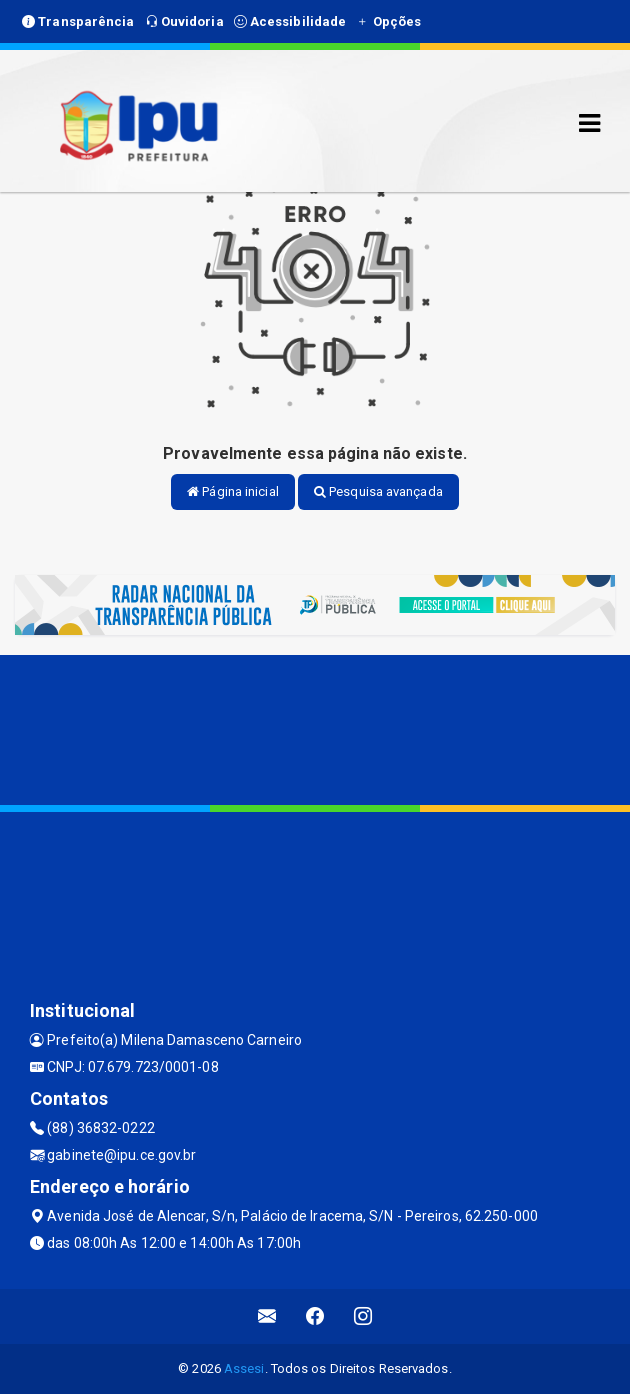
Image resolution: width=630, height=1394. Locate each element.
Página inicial (233, 491)
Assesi (244, 1368)
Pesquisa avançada (378, 491)
